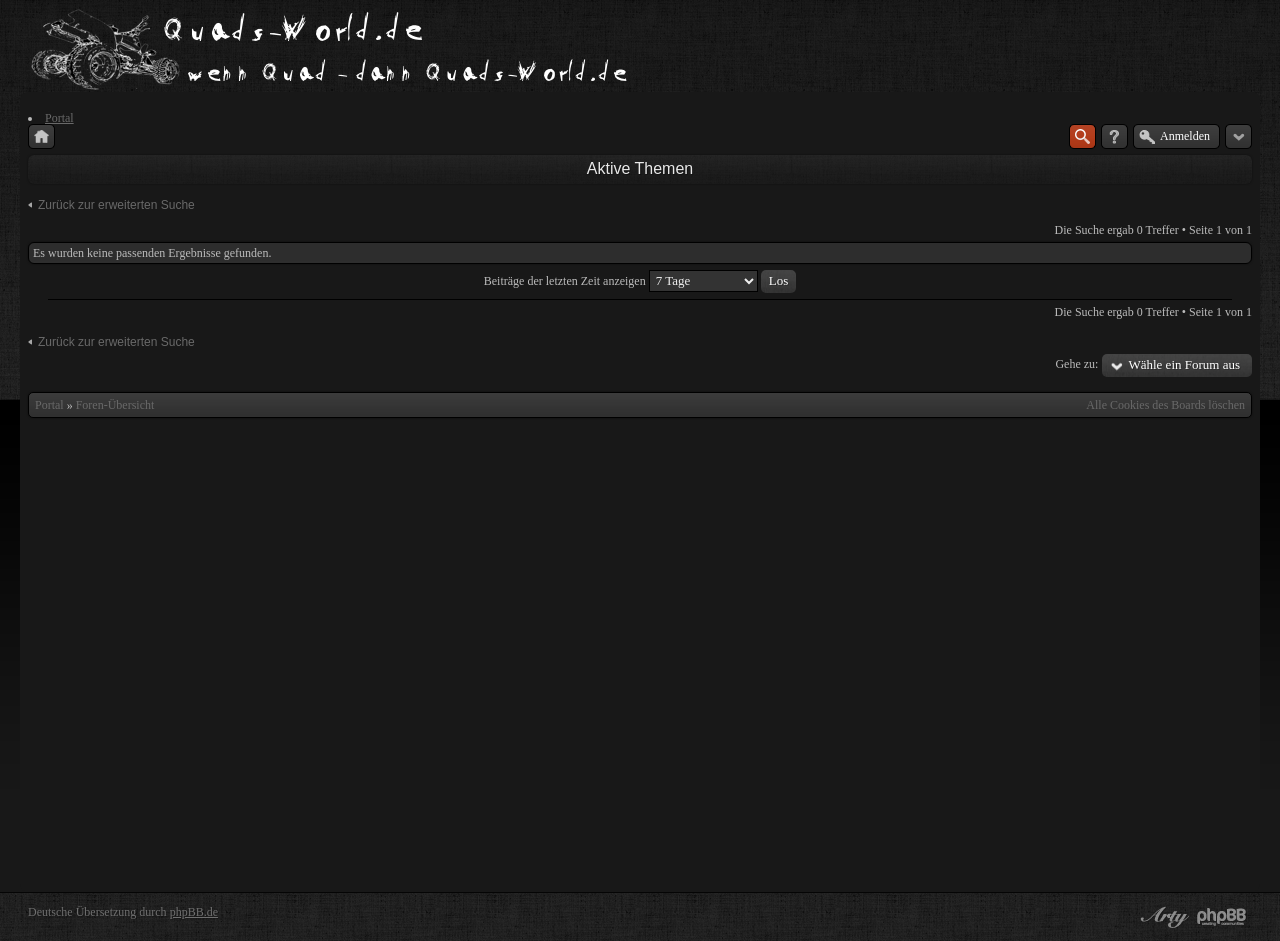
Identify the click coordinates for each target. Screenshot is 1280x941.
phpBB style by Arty (1162, 917)
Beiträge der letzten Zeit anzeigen (640, 281)
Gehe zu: (1076, 364)
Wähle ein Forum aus (1184, 364)
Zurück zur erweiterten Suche (116, 205)
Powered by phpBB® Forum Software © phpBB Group (1222, 917)
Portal (49, 405)
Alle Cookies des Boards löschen (1165, 405)
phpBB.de (194, 912)
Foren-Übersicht (115, 405)
